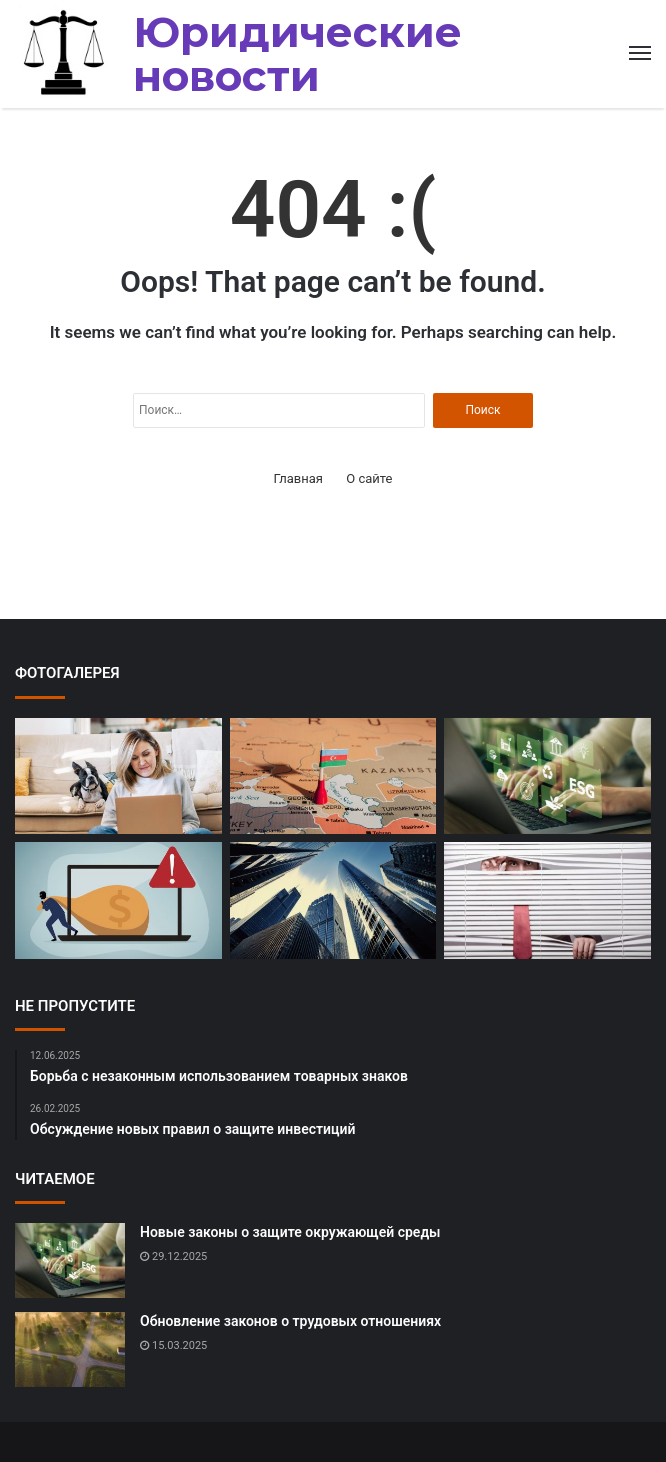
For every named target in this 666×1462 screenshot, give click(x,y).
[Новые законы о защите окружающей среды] (547, 776)
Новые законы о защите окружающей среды (290, 1232)
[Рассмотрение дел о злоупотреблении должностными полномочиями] (333, 776)
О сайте (369, 478)
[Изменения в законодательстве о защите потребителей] (547, 900)
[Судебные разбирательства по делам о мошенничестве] (118, 900)
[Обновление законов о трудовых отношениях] (70, 1349)
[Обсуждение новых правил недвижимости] (333, 900)
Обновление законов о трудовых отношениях (290, 1321)
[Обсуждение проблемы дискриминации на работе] (118, 776)
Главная (298, 478)
